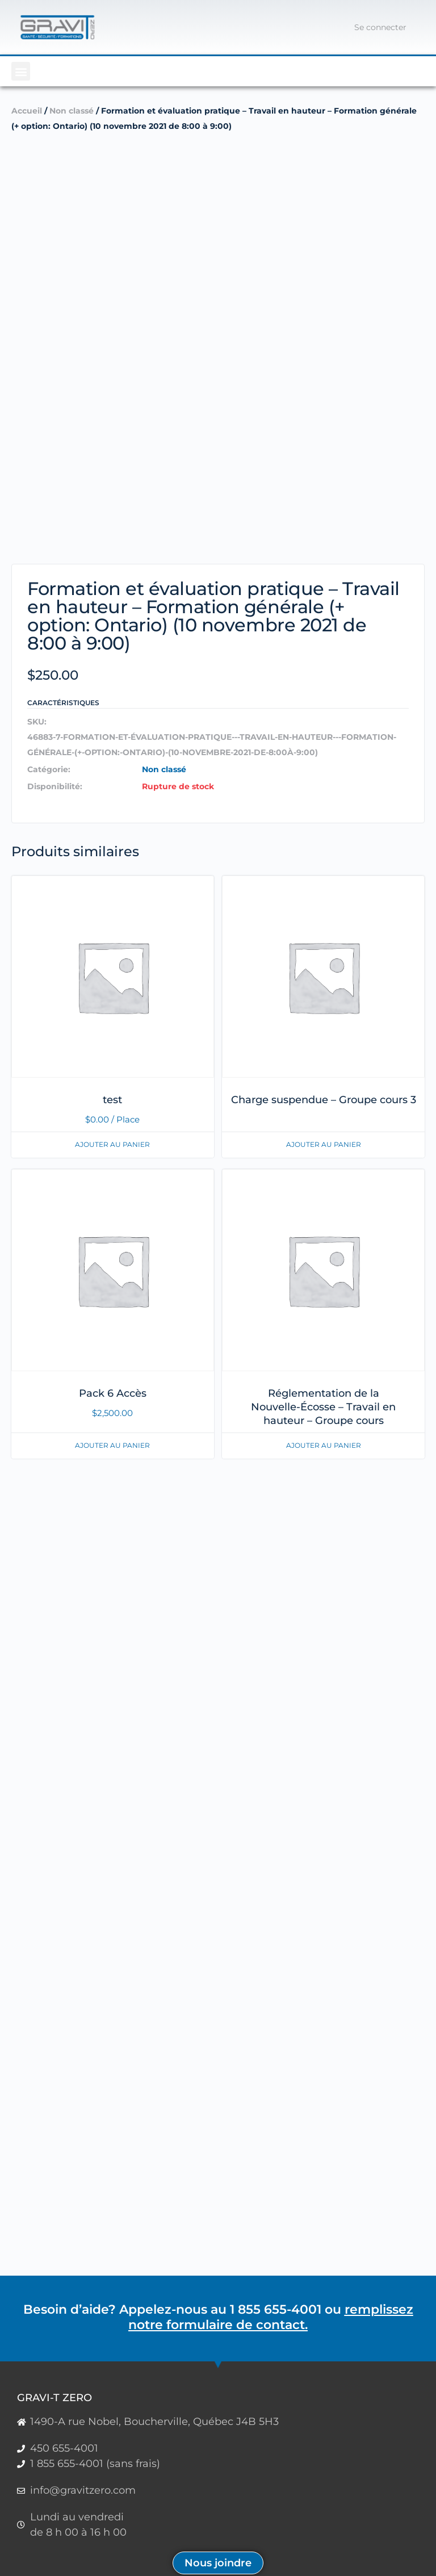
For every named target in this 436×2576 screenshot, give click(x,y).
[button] (20, 71)
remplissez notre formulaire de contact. (270, 2317)
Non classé (71, 111)
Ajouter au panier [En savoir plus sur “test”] (112, 1144)
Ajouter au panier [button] (112, 1445)
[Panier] (329, 27)
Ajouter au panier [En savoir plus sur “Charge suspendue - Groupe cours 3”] (323, 1144)
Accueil (26, 111)
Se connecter (380, 27)
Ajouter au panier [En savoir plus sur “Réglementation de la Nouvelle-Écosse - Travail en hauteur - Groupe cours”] (323, 1445)
